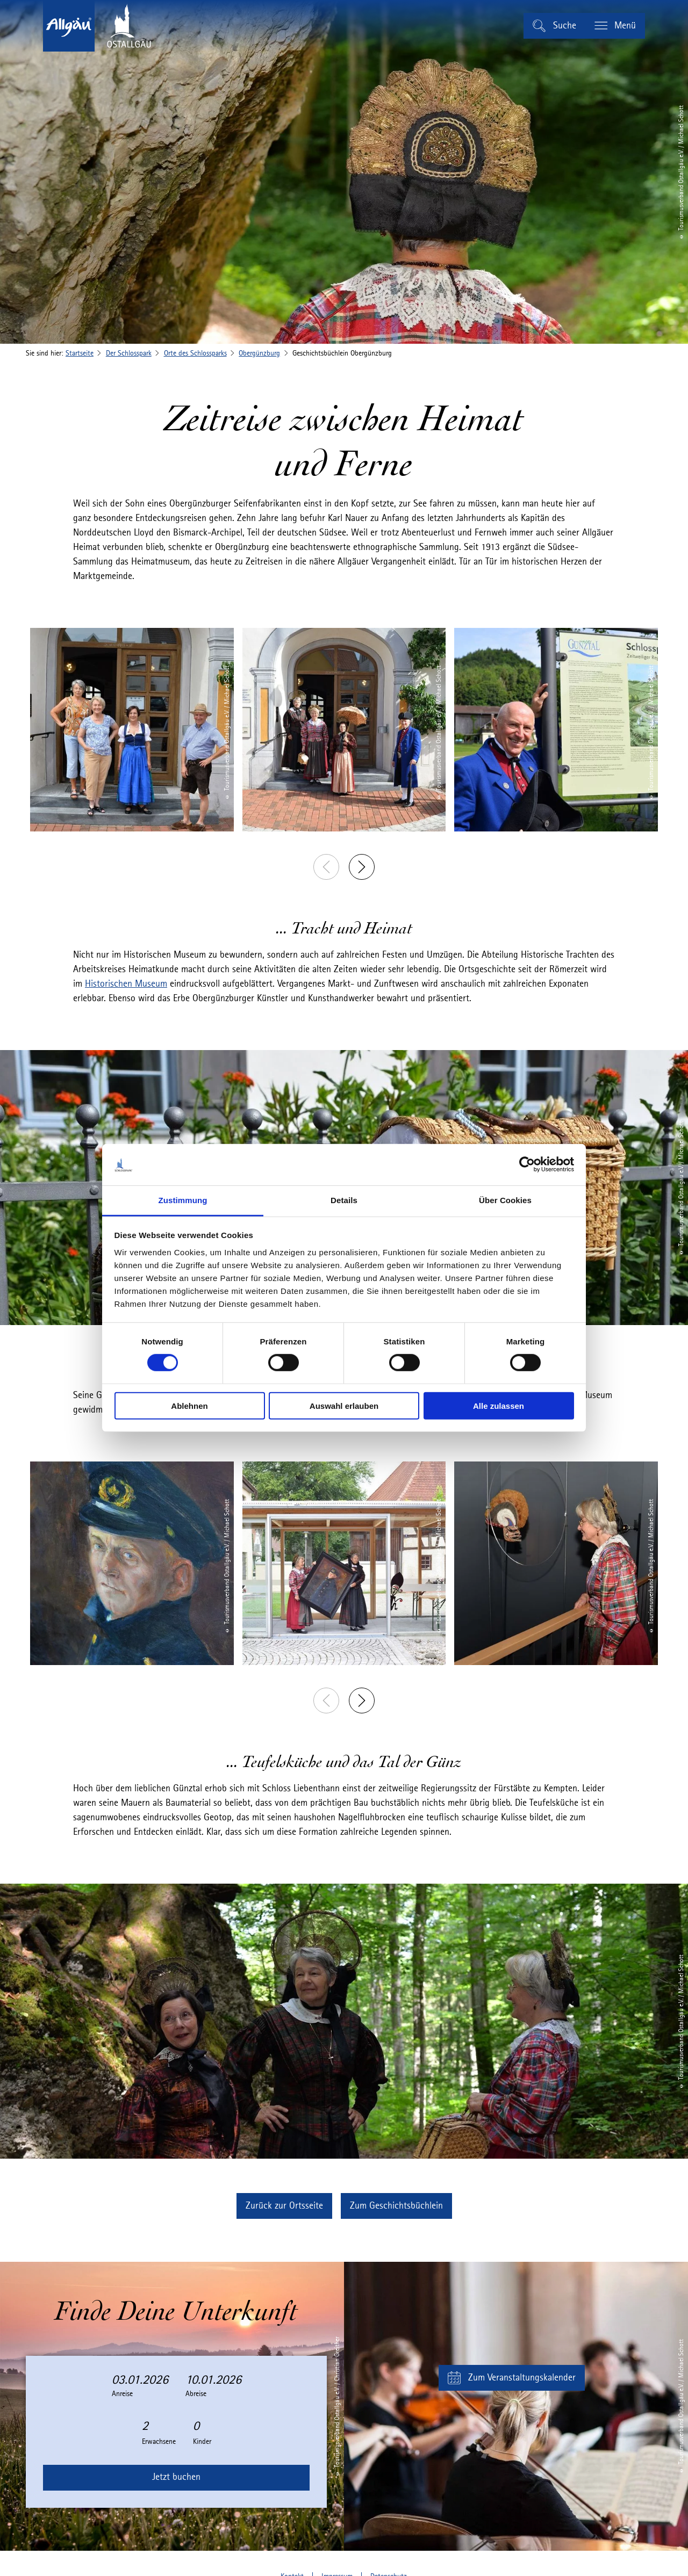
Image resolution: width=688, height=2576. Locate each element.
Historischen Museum (126, 984)
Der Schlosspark (129, 353)
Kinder (202, 2441)
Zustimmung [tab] (183, 1200)
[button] (284, 2206)
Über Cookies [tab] (505, 1200)
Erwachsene (159, 2441)
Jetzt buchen (176, 2477)
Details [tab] (344, 1200)
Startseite (80, 353)
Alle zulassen (498, 1405)
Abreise (195, 2394)
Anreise (122, 2394)
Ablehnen (189, 1405)
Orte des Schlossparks (195, 353)
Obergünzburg (259, 353)
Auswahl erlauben (344, 1405)
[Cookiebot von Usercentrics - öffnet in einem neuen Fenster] (527, 1164)
